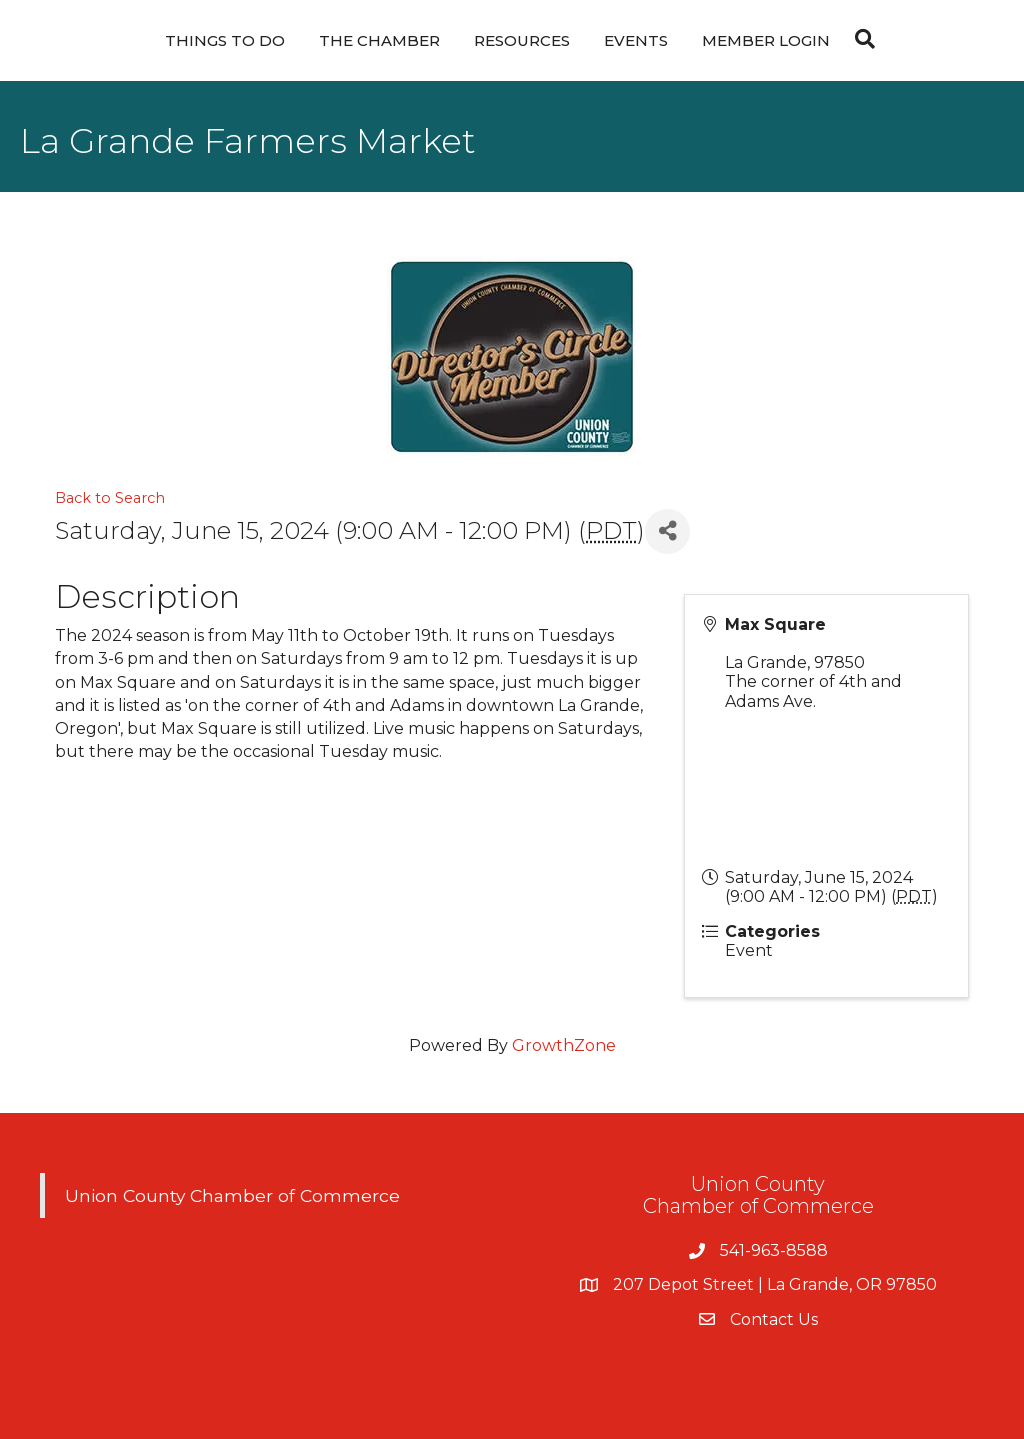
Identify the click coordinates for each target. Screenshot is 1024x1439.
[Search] (860, 39)
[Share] (667, 531)
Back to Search (110, 498)
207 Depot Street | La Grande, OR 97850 (775, 1284)
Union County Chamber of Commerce (232, 1195)
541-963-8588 (774, 1250)
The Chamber (379, 40)
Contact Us (774, 1319)
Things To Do (225, 40)
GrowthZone (564, 1045)
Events (636, 40)
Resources (522, 40)
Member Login (766, 40)
